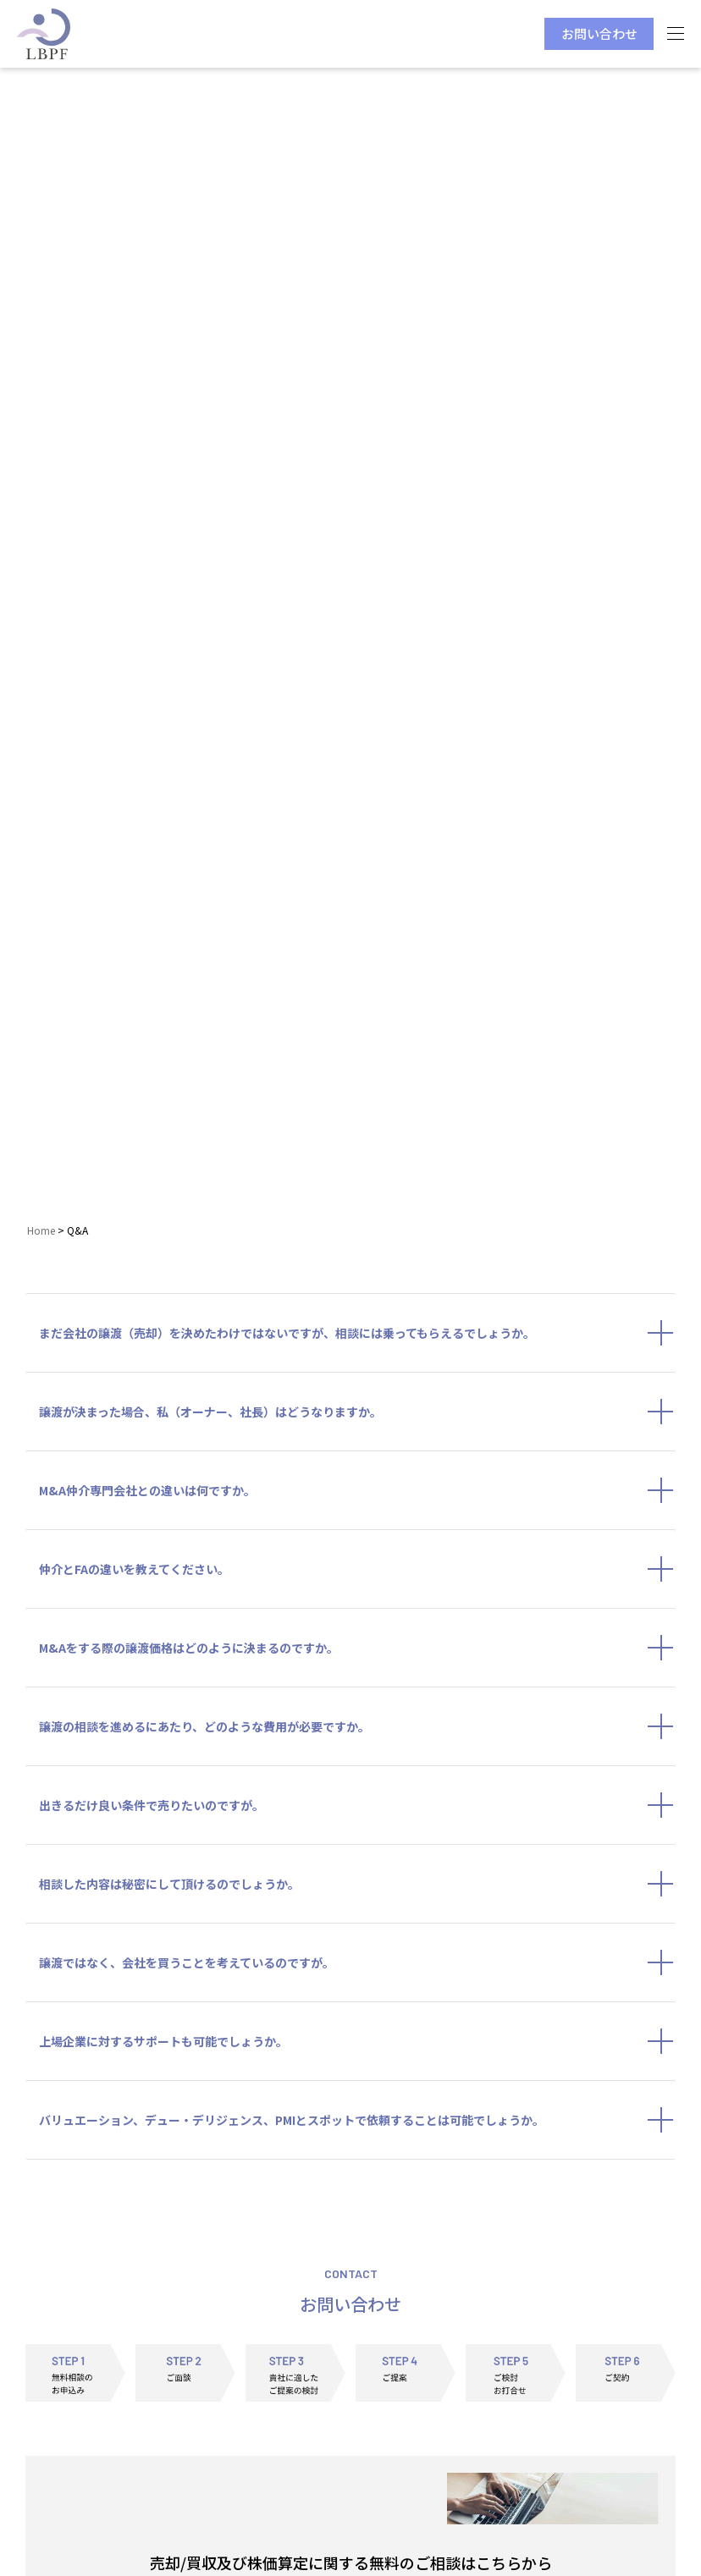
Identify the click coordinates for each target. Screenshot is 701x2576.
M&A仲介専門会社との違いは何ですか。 (357, 1490)
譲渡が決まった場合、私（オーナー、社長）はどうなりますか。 (357, 1411)
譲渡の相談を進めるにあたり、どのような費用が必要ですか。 (357, 1726)
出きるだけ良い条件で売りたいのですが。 (357, 1805)
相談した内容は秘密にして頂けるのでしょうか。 (357, 1883)
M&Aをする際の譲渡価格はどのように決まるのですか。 (357, 1647)
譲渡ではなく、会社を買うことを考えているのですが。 (357, 1962)
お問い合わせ (599, 33)
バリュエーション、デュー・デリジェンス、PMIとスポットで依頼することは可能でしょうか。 (357, 2120)
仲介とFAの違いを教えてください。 (357, 1569)
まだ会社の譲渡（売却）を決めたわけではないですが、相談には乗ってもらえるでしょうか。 (357, 1333)
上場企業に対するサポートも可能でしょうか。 (357, 2041)
